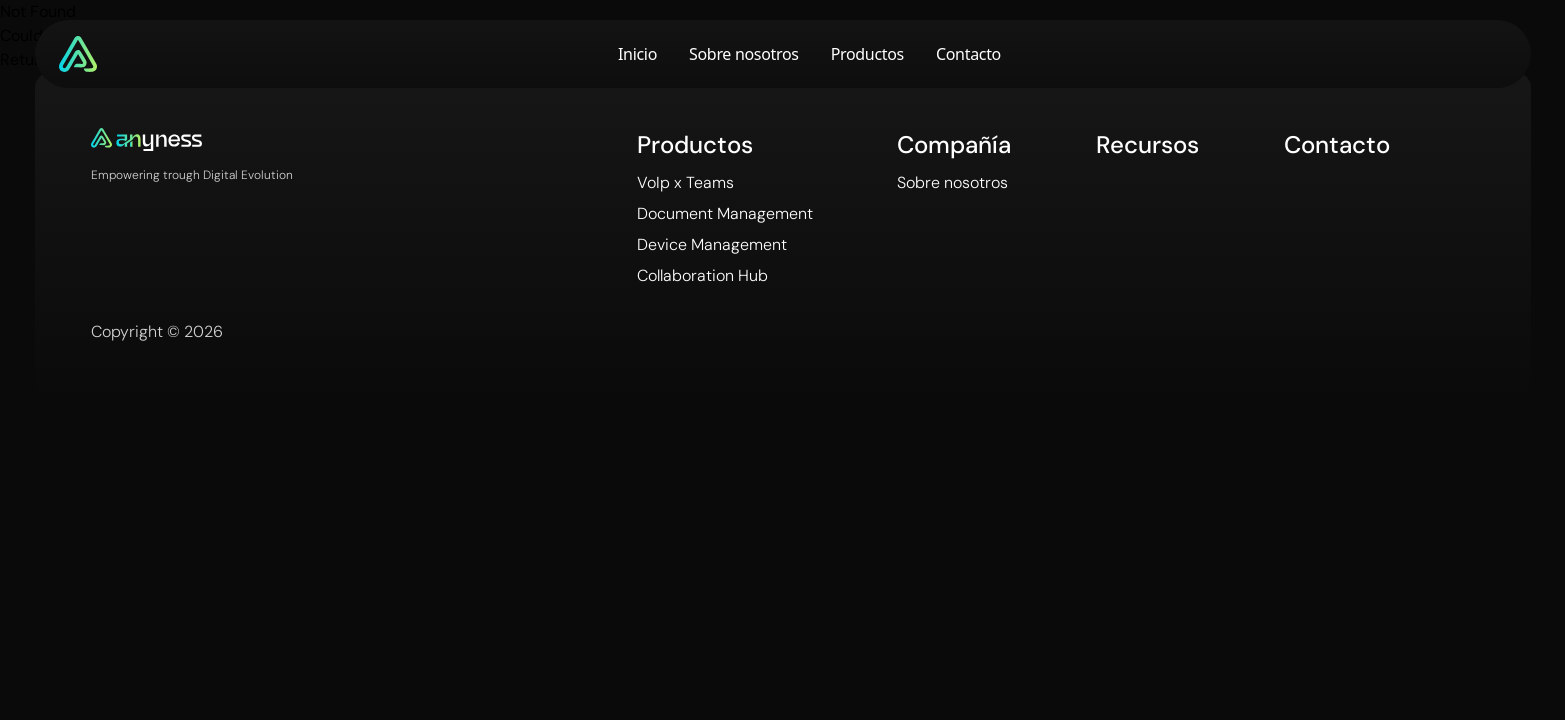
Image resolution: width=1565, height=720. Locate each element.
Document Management (725, 213)
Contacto (968, 54)
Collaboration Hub (702, 275)
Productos (867, 54)
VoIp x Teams (685, 182)
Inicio (637, 54)
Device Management (712, 244)
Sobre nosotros (744, 54)
